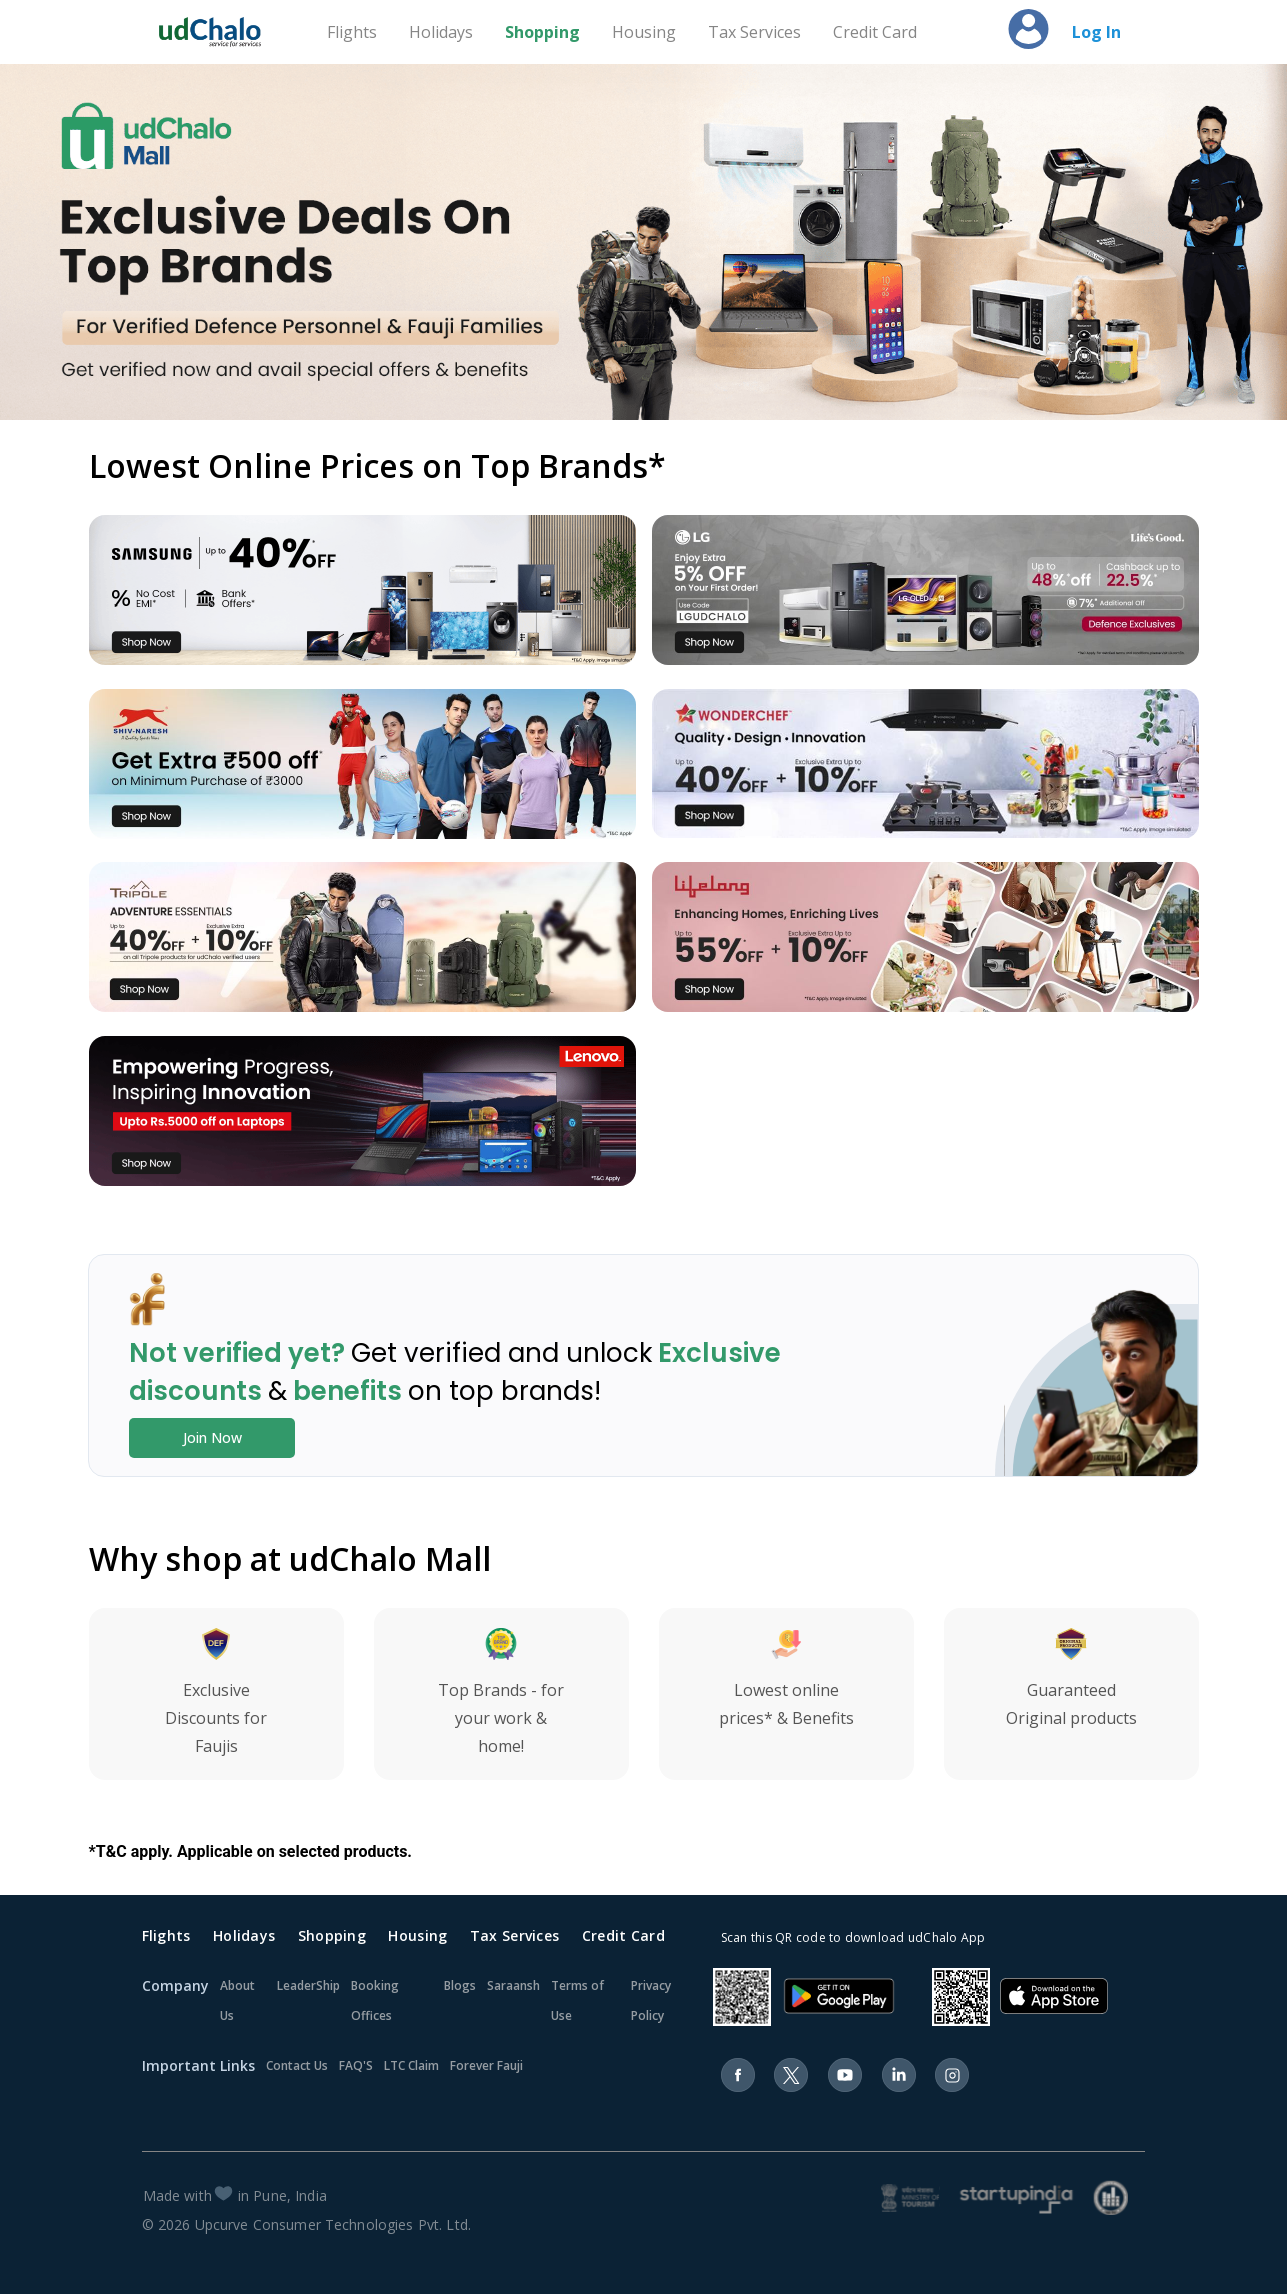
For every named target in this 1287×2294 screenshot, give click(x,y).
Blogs (460, 1985)
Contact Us (297, 2065)
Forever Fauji (486, 2065)
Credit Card (875, 32)
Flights (166, 1935)
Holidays (441, 32)
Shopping (542, 32)
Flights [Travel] (352, 32)
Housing (644, 32)
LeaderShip (308, 1985)
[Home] (219, 32)
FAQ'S (356, 2065)
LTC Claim (411, 2065)
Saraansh (513, 1985)
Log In (1096, 32)
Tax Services (754, 32)
